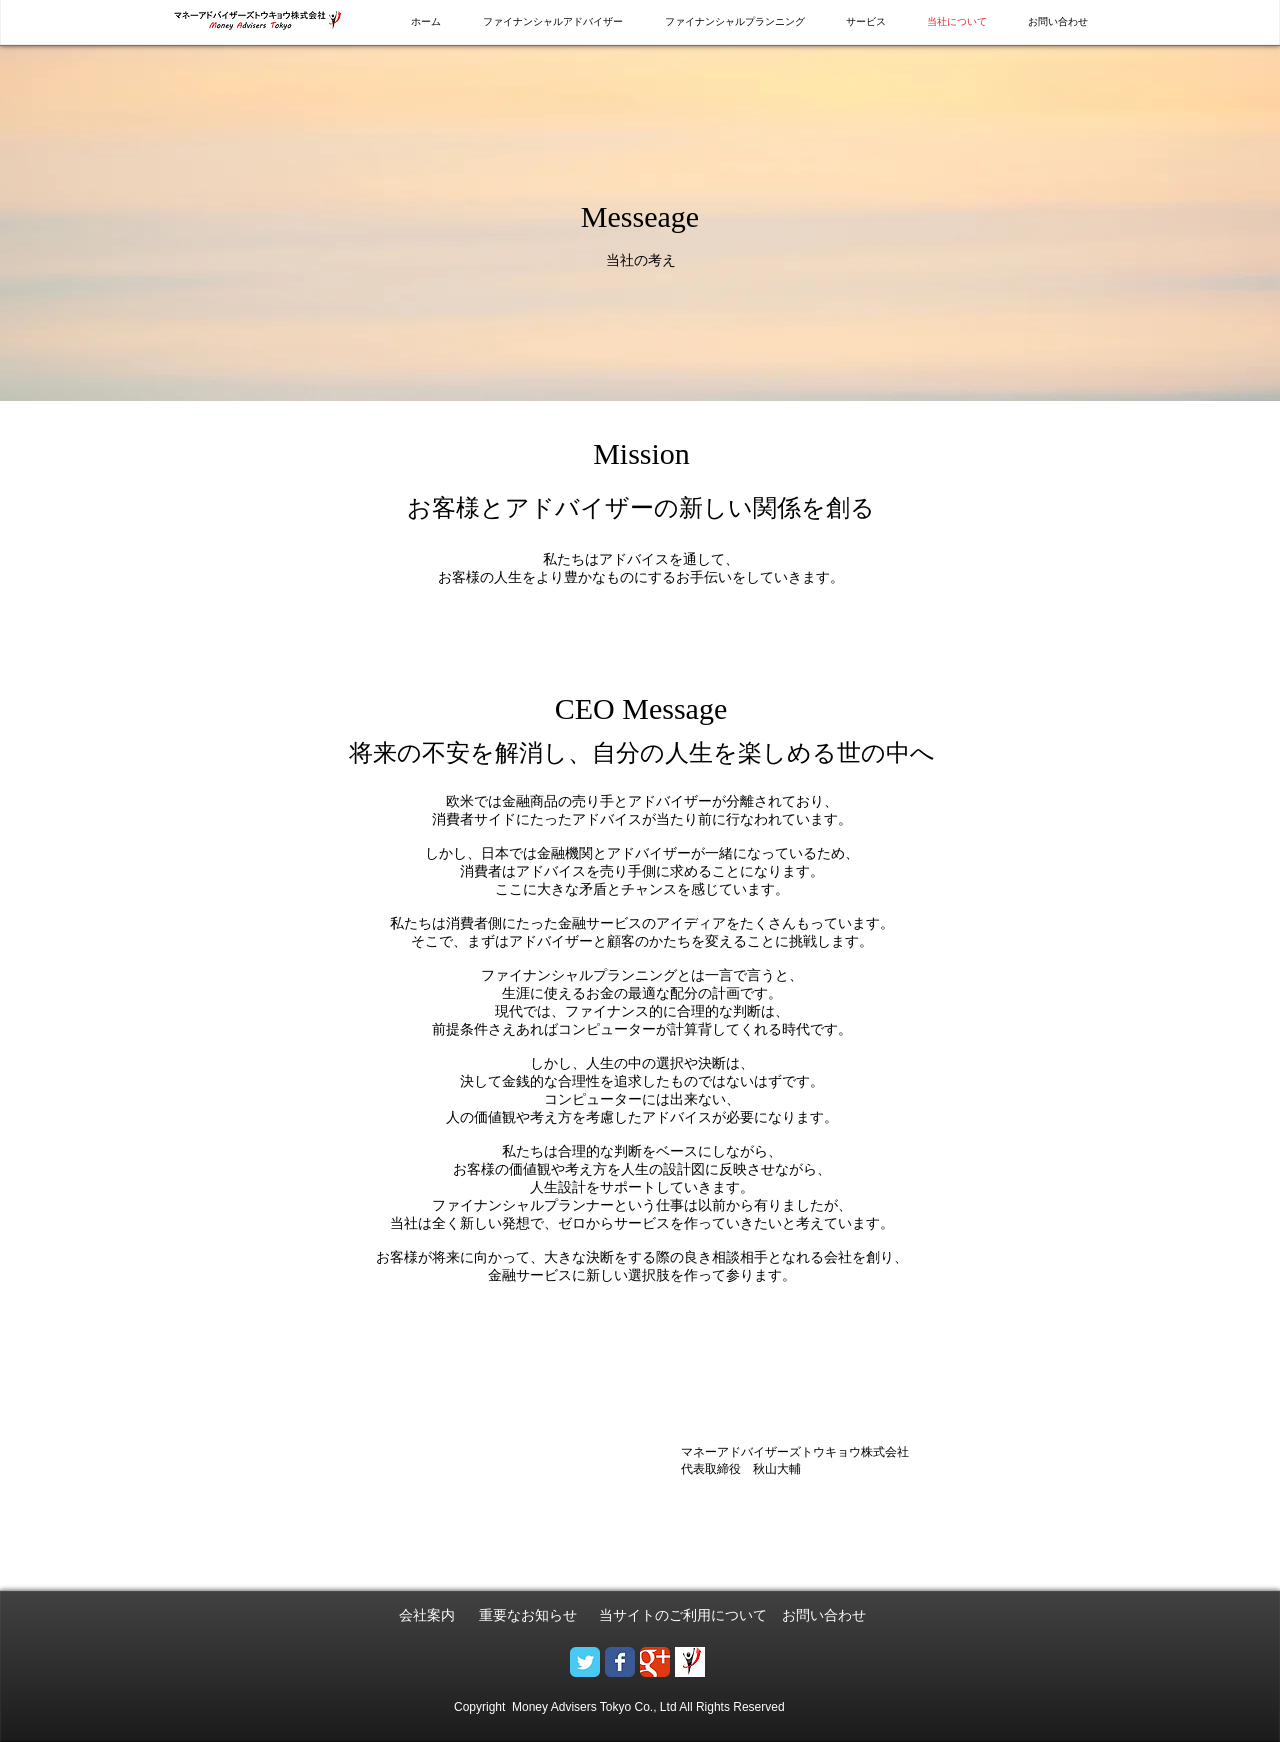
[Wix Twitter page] (585, 1662)
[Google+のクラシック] (655, 1662)
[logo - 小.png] (690, 1662)
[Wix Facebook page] (620, 1662)
